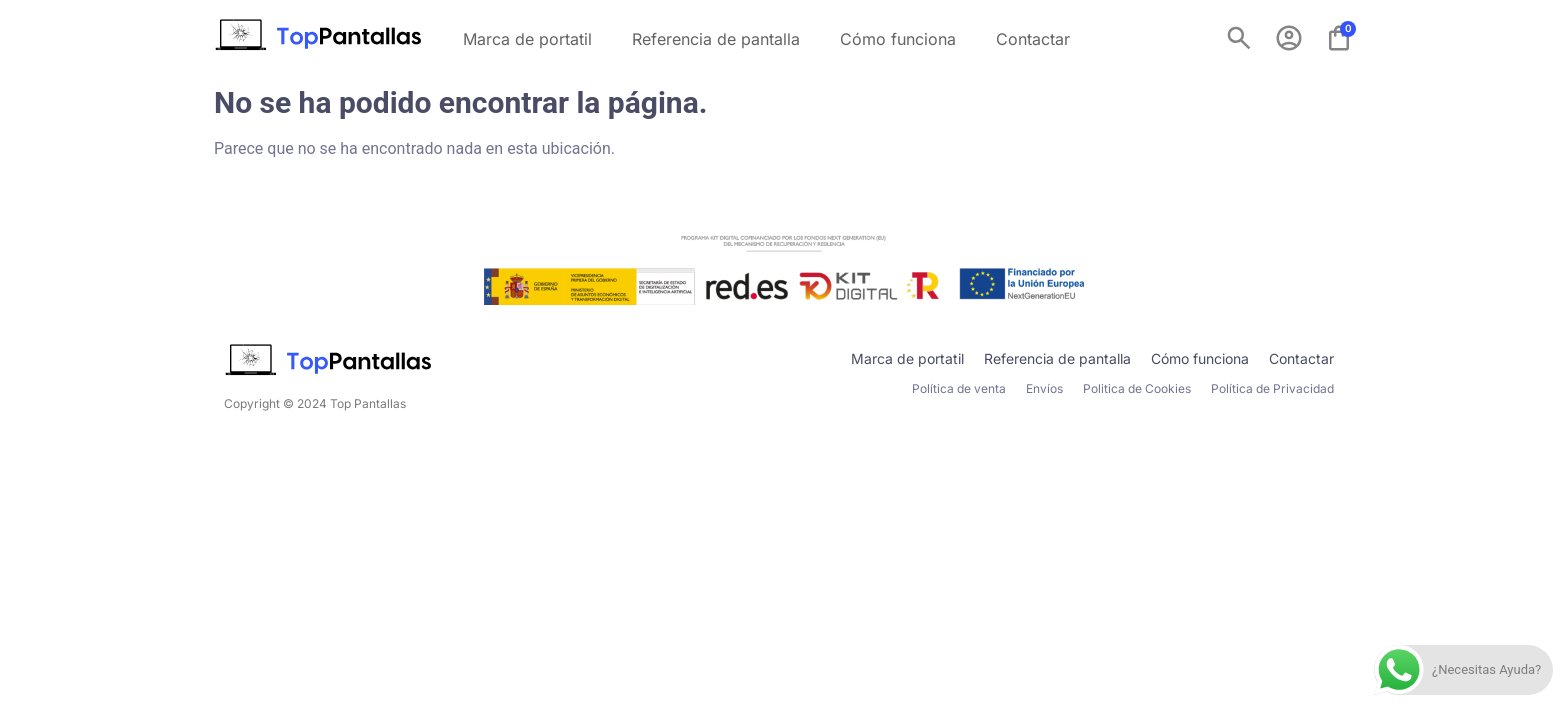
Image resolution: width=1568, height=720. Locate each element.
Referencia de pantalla (716, 39)
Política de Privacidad (1272, 388)
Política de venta (959, 388)
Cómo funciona (898, 39)
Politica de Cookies (1137, 388)
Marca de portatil (527, 39)
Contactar (1033, 39)
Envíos (1044, 388)
